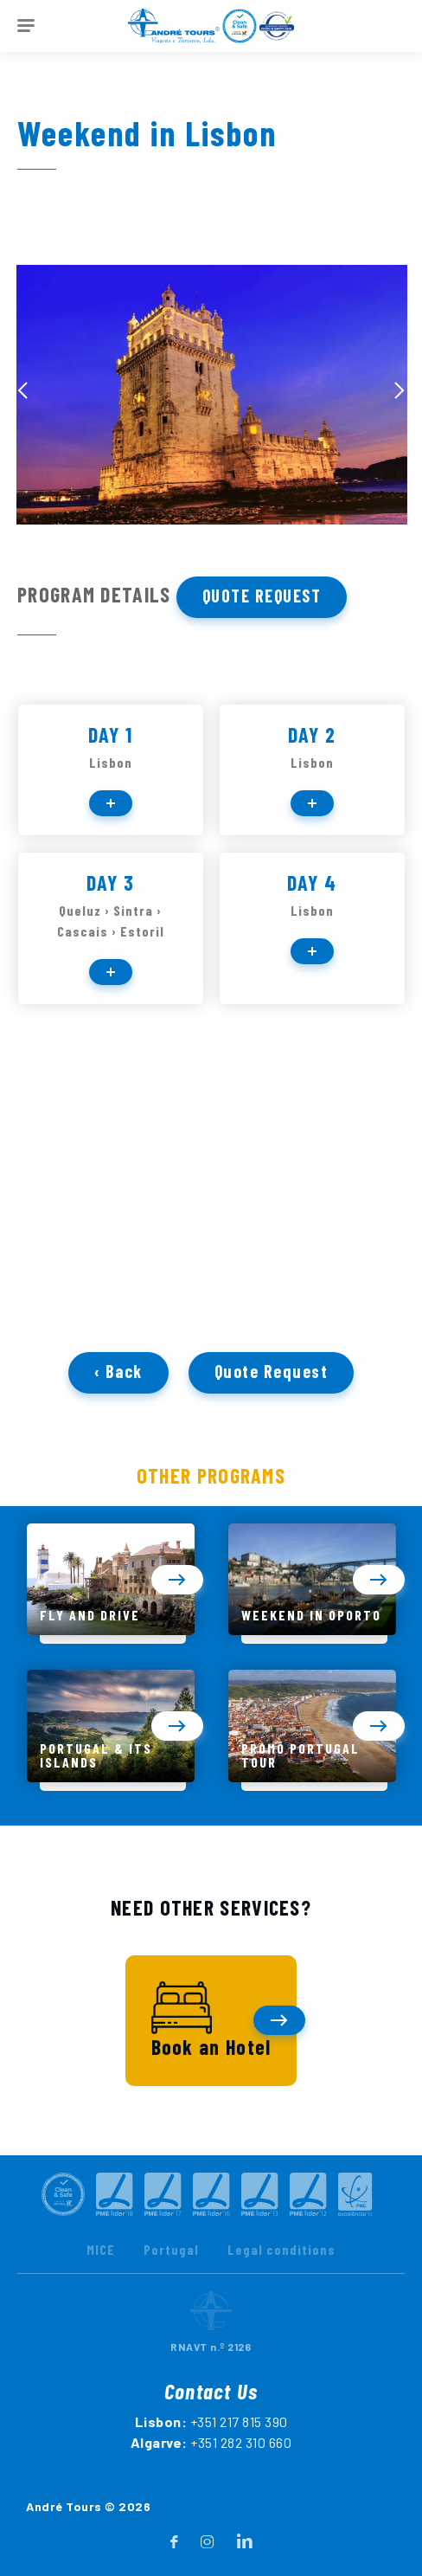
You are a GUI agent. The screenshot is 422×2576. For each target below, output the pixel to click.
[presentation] (22, 390)
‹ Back (118, 1382)
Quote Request (262, 595)
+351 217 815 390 (239, 2458)
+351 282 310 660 (240, 2478)
